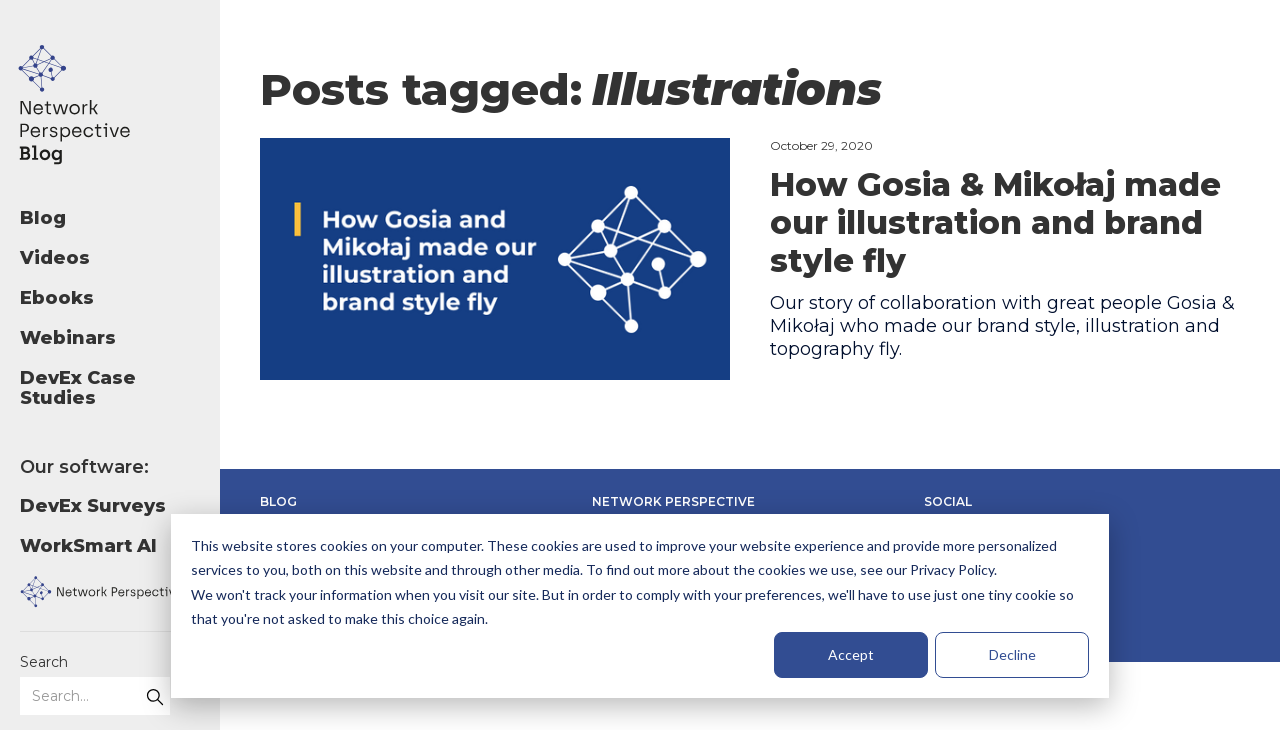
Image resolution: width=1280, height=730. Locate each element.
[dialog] (640, 606)
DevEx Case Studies (78, 388)
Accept (851, 654)
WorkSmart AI (88, 546)
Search (44, 662)
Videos (55, 258)
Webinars (68, 338)
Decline (1012, 654)
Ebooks (57, 298)
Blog (43, 218)
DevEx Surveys (93, 506)
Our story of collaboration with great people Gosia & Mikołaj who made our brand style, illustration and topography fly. (1002, 326)
